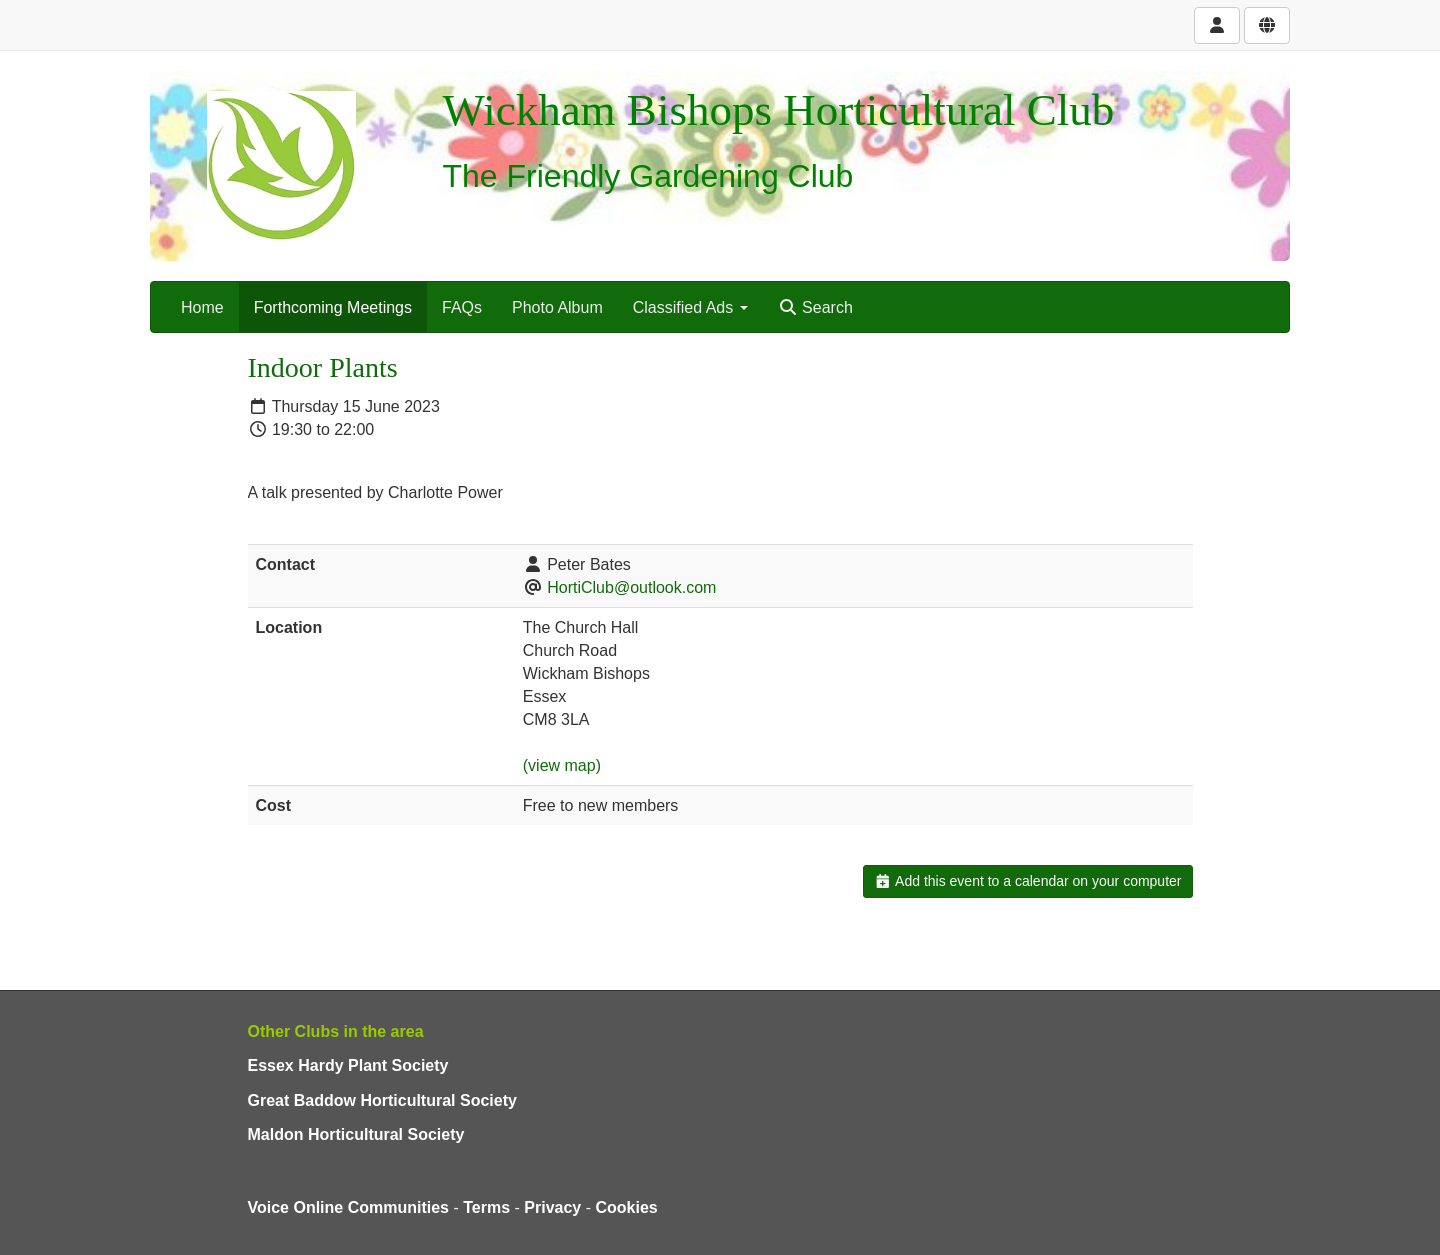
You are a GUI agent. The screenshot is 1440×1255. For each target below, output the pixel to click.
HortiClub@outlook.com (631, 587)
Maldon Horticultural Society (356, 1134)
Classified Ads (690, 307)
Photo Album (557, 307)
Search (815, 307)
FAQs (462, 307)
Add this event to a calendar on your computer (1027, 881)
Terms (486, 1207)
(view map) (562, 765)
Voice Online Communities (349, 1207)
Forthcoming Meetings (333, 307)
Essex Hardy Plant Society (348, 1065)
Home (202, 307)
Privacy (552, 1207)
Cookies (627, 1207)
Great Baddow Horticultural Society (382, 1100)
